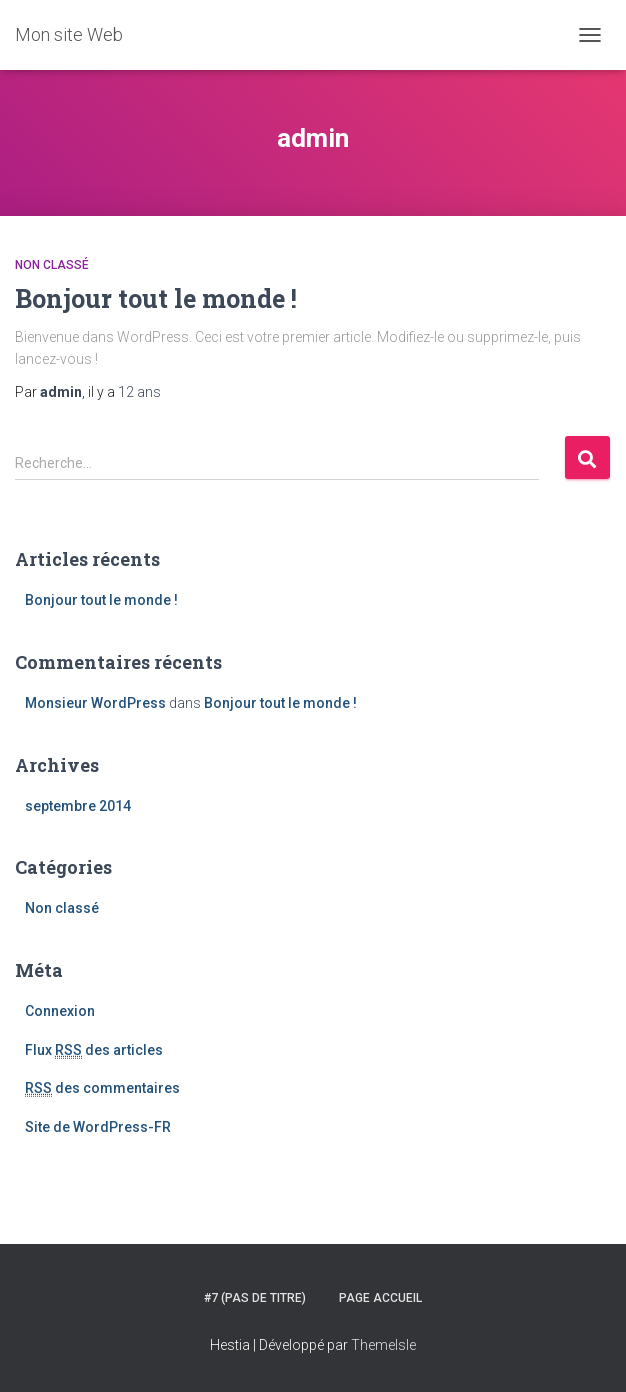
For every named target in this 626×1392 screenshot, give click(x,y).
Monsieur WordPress (95, 703)
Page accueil (380, 1298)
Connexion (60, 1011)
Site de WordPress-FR (98, 1127)
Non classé (52, 265)
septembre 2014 (78, 806)
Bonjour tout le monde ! (156, 298)
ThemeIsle (383, 1345)
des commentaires (102, 1088)
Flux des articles (94, 1050)
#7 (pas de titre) (255, 1298)
